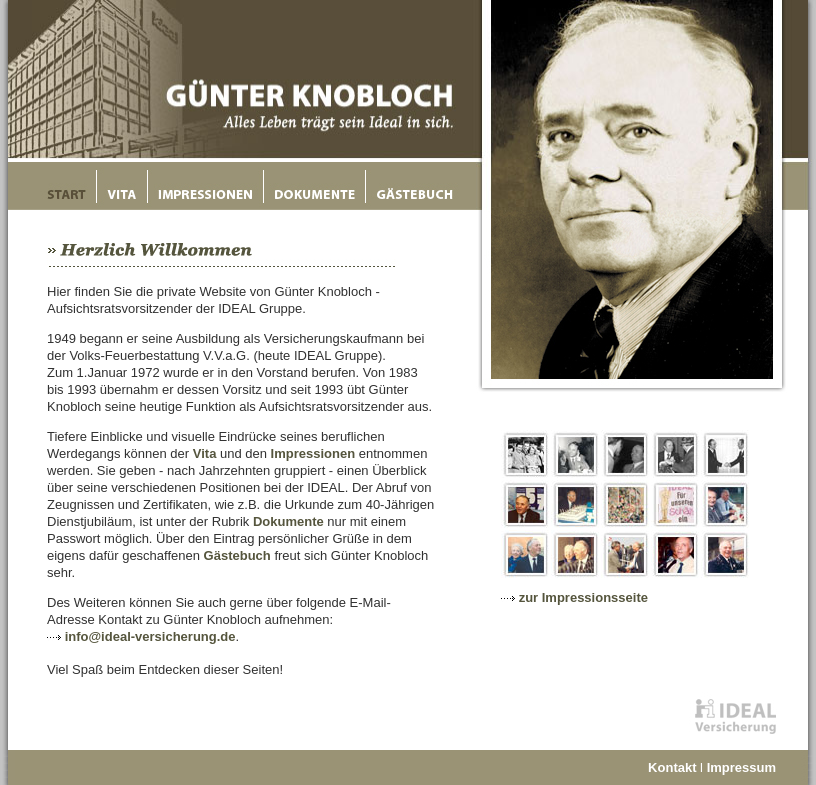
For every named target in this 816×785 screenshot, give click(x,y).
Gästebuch (237, 555)
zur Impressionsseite (583, 597)
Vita (205, 453)
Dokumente (288, 521)
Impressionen (313, 453)
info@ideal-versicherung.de (150, 636)
